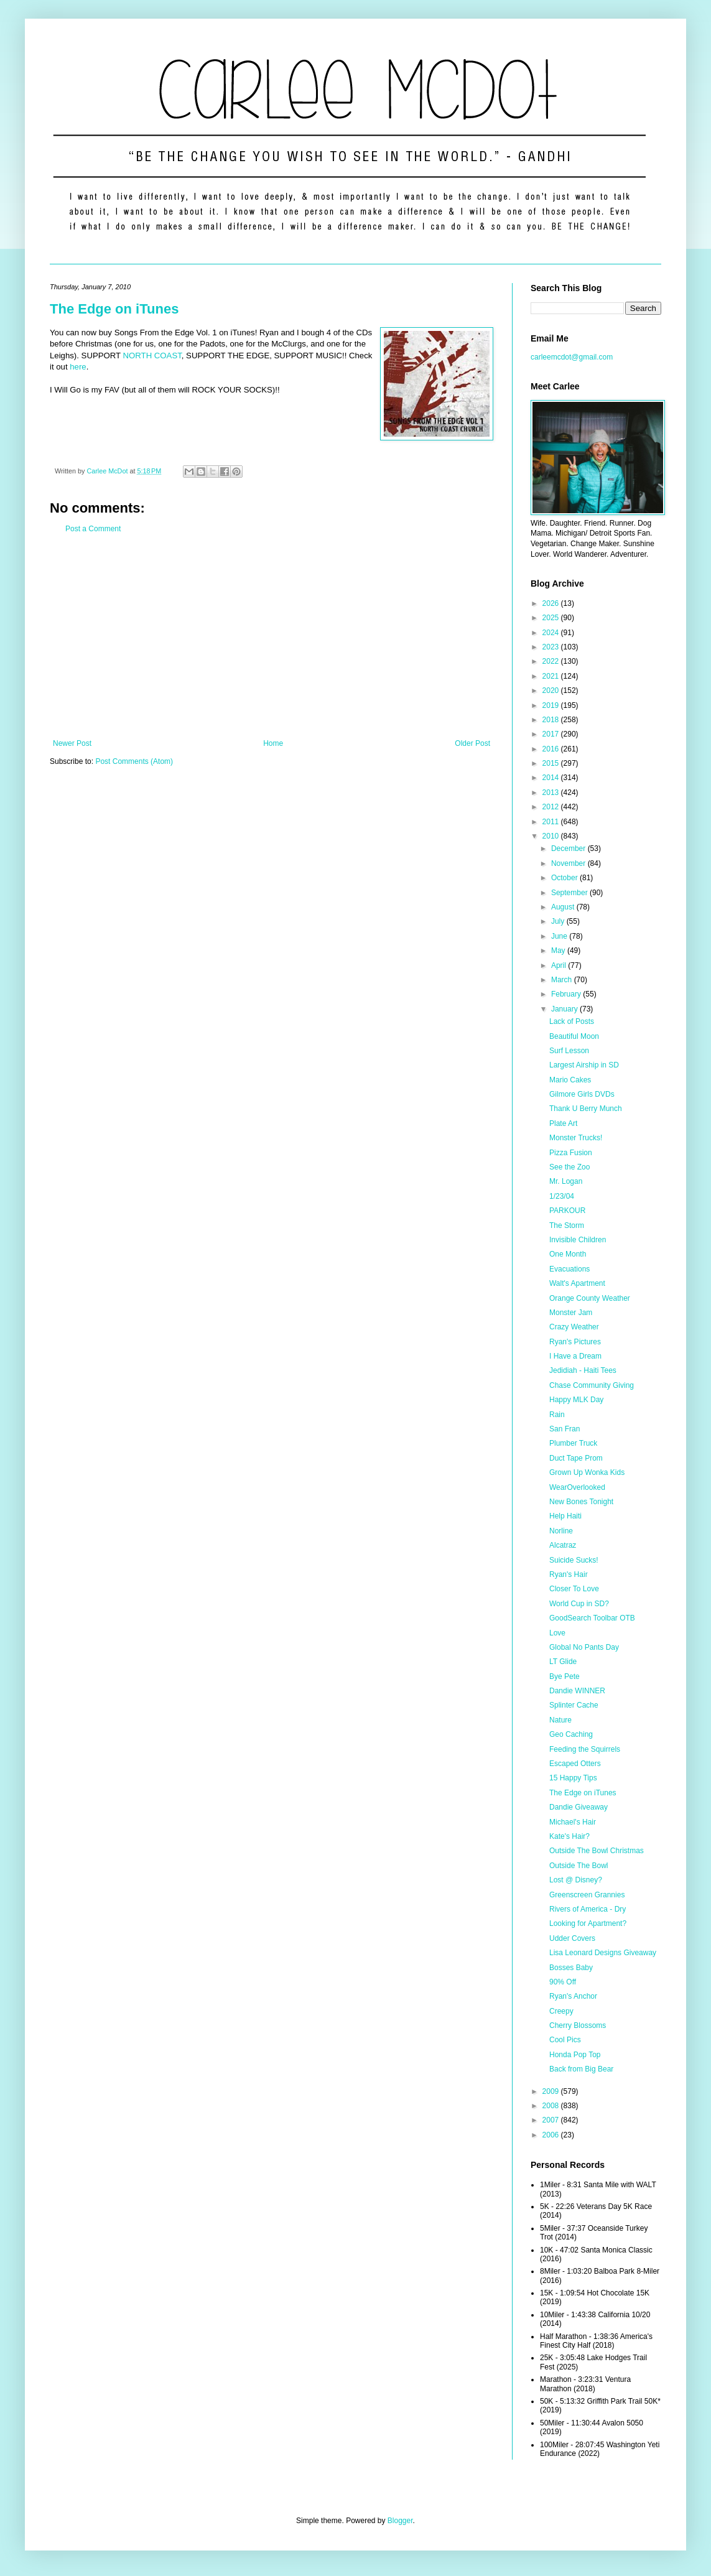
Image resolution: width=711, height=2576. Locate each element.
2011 (551, 821)
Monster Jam (570, 1312)
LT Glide (563, 1661)
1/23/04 (561, 1196)
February (567, 994)
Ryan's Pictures (575, 1341)
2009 (551, 2091)
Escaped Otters (575, 1763)
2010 (551, 836)
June (560, 936)
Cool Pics (565, 2039)
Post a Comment (93, 528)
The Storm (566, 1225)
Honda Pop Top (575, 2054)
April (559, 965)
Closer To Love (574, 1588)
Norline (561, 1531)
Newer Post (72, 743)
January (565, 1009)
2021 (551, 676)
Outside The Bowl (578, 1865)
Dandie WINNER (577, 1690)
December (569, 848)
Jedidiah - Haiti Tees (582, 1370)
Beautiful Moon (574, 1036)
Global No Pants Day (584, 1647)
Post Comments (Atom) (134, 761)
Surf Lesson (569, 1050)
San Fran (564, 1429)
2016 (551, 749)
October (565, 877)
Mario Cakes (570, 1080)
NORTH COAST (152, 355)
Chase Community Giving (591, 1385)
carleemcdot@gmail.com (572, 357)
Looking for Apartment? (587, 1923)
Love (557, 1633)
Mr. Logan (565, 1181)
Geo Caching (571, 1734)
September (570, 892)
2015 (551, 763)
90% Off (562, 1982)
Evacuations (569, 1269)
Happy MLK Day (576, 1399)
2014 (551, 777)
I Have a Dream (575, 1356)
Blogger (400, 2520)
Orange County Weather (589, 1298)
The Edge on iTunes (114, 309)
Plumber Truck (573, 1443)
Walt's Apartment (577, 1283)
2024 (551, 632)
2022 (551, 661)
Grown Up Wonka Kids (587, 1472)
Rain (557, 1414)
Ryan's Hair (568, 1574)
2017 (551, 734)
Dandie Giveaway (578, 1807)
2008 (551, 2105)
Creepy (561, 2011)
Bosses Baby (571, 1967)
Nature (560, 1720)
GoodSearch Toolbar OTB (592, 1618)
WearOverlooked (577, 1487)
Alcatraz (562, 1545)
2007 (551, 2120)
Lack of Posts (571, 1021)
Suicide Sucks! (573, 1560)
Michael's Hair (572, 1822)
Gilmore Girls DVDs (582, 1094)
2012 (551, 806)
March (562, 979)
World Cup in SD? (579, 1603)
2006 (551, 2135)
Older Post (472, 743)
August (564, 907)
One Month (567, 1254)
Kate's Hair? (569, 1836)
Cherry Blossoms (577, 2025)
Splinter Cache (573, 1705)
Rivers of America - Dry (587, 1909)
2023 (551, 647)
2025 (551, 617)
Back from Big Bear (581, 2069)
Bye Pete (564, 1676)
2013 (551, 792)
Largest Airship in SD (584, 1065)
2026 (551, 603)
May (559, 950)
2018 (551, 719)
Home (273, 743)
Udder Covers (572, 1938)
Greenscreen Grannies (587, 1894)
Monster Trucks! (575, 1137)
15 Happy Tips (573, 1778)
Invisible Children (577, 1239)
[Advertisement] (271, 636)
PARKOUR (567, 1210)
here (78, 366)
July (559, 921)
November (569, 863)
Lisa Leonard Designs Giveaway (602, 1952)
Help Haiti (565, 1516)
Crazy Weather (574, 1327)
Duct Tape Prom (576, 1458)
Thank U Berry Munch (585, 1108)
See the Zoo (569, 1167)
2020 (551, 690)
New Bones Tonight (581, 1501)
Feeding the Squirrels (584, 1749)
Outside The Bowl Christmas (596, 1850)
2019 (551, 705)
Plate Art (563, 1123)
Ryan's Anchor (573, 1996)
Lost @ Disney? (575, 1880)
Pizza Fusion (570, 1152)
